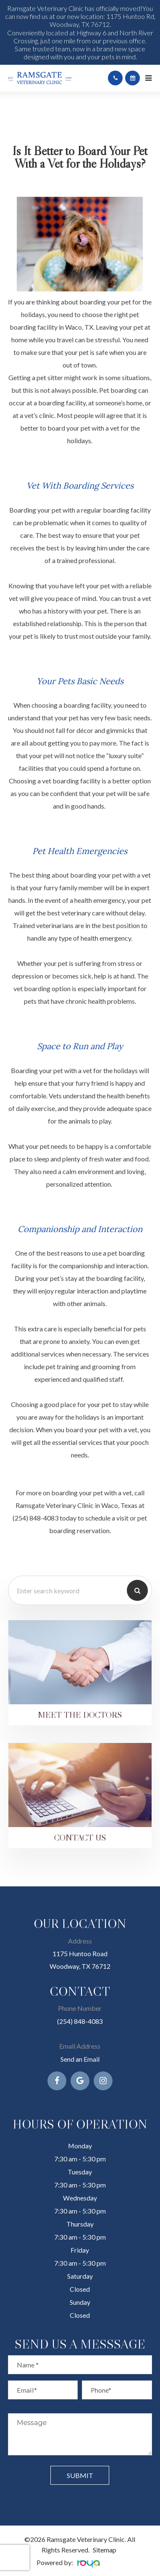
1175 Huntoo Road (80, 1953)
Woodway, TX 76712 (80, 1966)
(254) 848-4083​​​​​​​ (80, 2021)
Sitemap (104, 2550)
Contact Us (80, 1837)
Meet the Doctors (80, 1714)
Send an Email (80, 2059)
